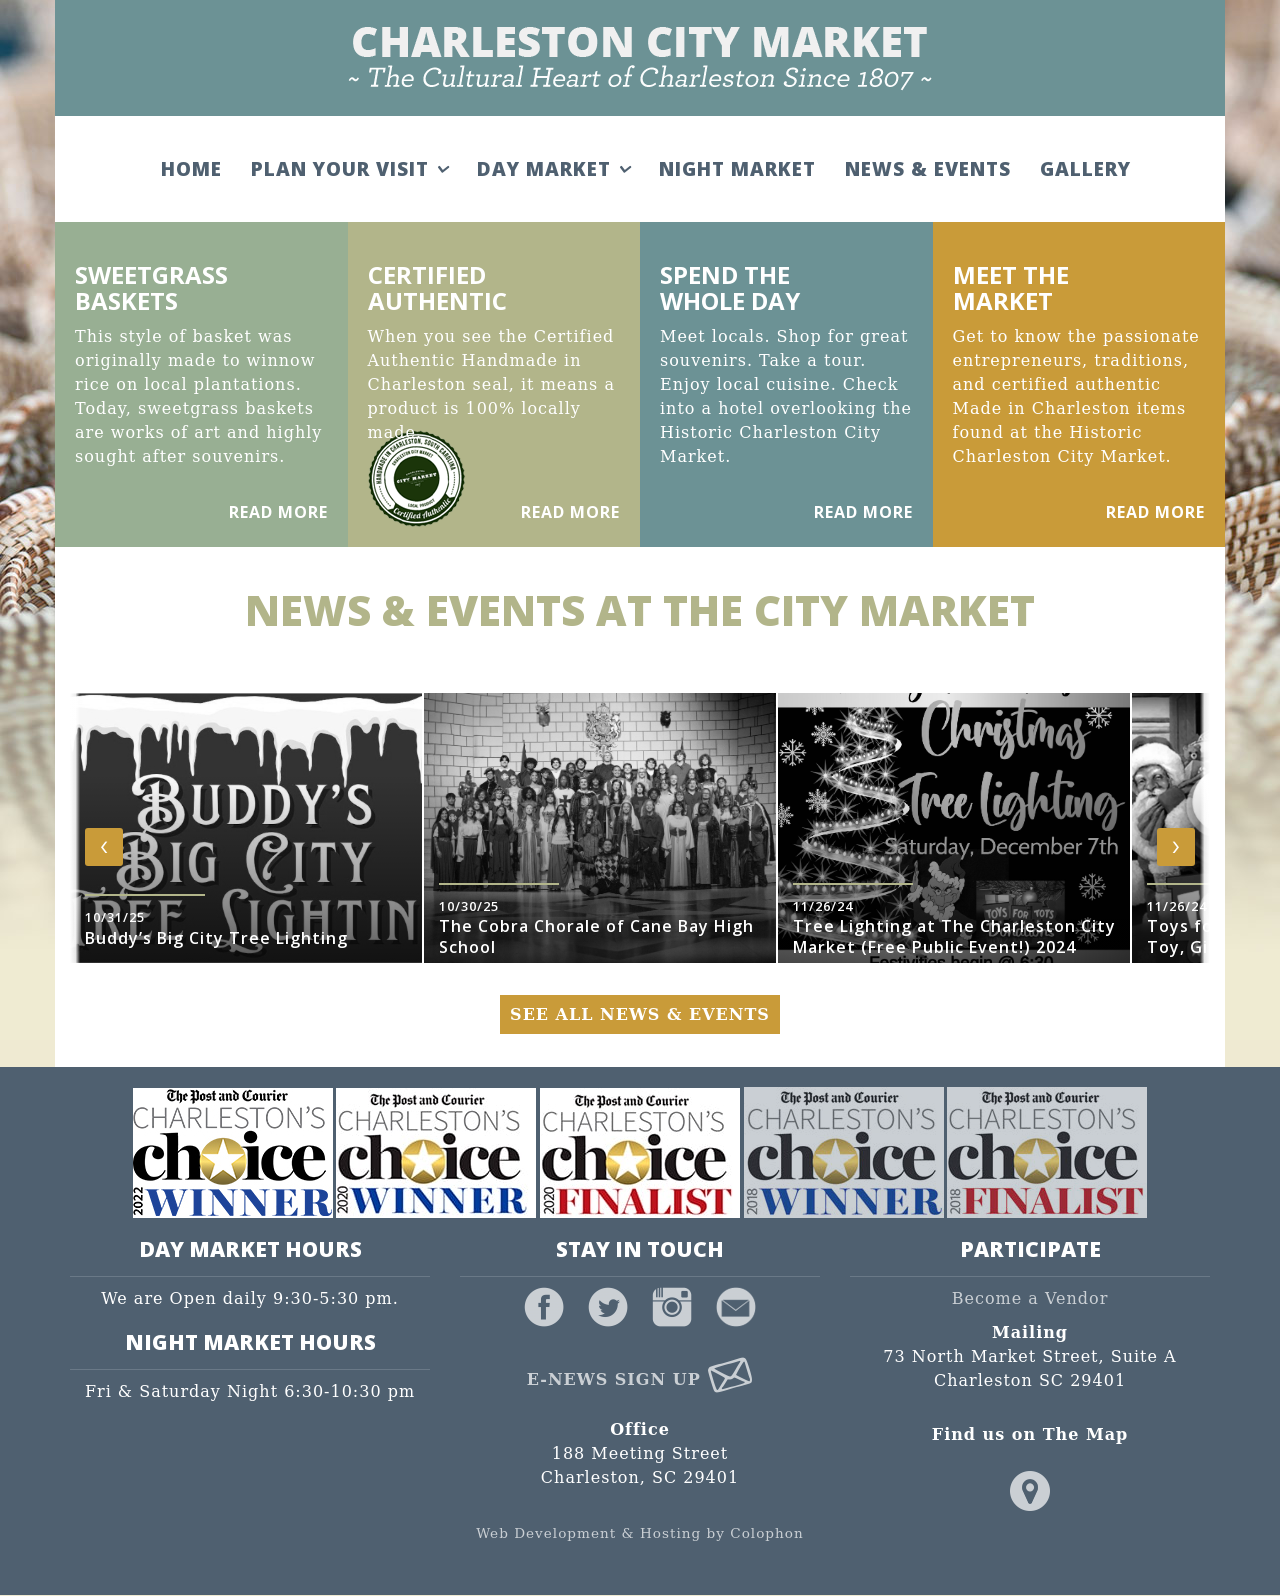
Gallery (1083, 169)
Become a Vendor (1030, 1299)
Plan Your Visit (347, 169)
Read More (278, 512)
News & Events (926, 169)
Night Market (735, 169)
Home (189, 169)
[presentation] (104, 847)
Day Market (551, 169)
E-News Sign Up (640, 1379)
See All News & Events (640, 1014)
